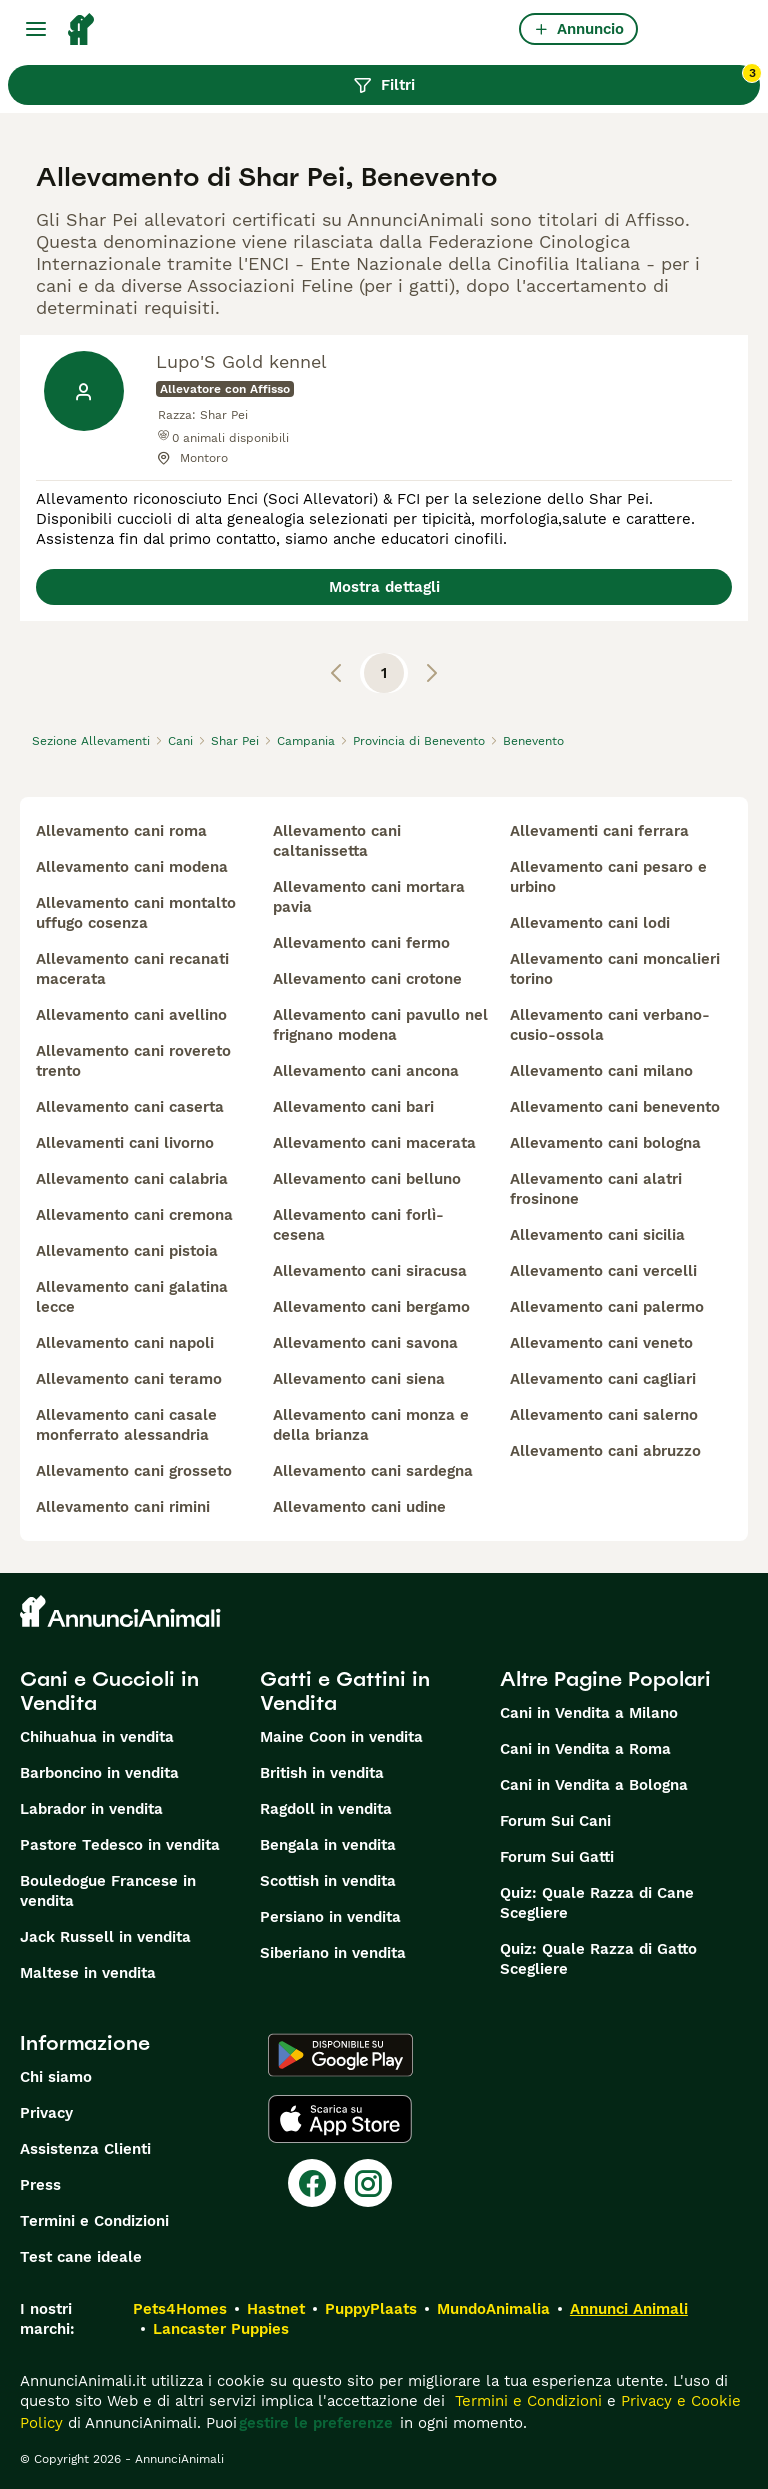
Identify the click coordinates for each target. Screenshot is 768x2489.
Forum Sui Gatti (557, 1857)
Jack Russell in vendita (105, 1937)
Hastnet (276, 2309)
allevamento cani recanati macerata (132, 969)
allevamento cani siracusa (370, 1271)
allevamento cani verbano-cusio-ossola (610, 1025)
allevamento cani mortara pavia (369, 897)
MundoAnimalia (493, 2309)
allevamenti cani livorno (125, 1143)
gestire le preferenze (316, 2423)
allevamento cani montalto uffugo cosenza (136, 913)
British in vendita (322, 1773)
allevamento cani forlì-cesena (358, 1225)
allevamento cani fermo (361, 943)
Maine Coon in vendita (341, 1737)
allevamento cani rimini (123, 1507)
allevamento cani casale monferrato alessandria (126, 1425)
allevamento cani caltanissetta (337, 841)
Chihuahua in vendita (97, 1737)
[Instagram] (368, 2183)
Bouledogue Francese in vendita (108, 1891)
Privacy (46, 2113)
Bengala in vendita (328, 1845)
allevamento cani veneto (601, 1343)
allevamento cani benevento (615, 1107)
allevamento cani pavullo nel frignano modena (380, 1025)
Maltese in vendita (88, 1973)
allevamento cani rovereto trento (133, 1061)
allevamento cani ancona (366, 1071)
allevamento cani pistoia (127, 1251)
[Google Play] (340, 2055)
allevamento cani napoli (125, 1343)
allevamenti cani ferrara (599, 831)
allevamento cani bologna (605, 1143)
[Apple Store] (340, 2119)
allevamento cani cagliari (603, 1379)
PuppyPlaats (371, 2309)
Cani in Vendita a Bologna (594, 1785)
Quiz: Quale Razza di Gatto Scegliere (598, 1959)
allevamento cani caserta (130, 1107)
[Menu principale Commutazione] (36, 29)
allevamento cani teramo (129, 1379)
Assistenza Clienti (85, 2149)
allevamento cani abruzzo (605, 1451)
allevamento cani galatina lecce (132, 1297)
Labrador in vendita (91, 1809)
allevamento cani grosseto (134, 1471)
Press (40, 2185)
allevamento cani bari (353, 1107)
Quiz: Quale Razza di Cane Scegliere (597, 1903)
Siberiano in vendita (333, 1953)
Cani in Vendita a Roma (585, 1749)
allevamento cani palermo (607, 1307)
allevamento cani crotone (367, 979)
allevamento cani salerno (604, 1415)
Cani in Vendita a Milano (589, 1713)
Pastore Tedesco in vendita (120, 1845)
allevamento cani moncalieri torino (615, 969)
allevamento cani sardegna (373, 1471)
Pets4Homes (180, 2309)
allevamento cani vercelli (603, 1271)
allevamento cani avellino (131, 1015)
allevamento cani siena (359, 1379)
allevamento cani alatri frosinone (596, 1189)
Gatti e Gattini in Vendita (345, 1691)
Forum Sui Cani (555, 1821)
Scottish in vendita (328, 1881)
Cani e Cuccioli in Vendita (109, 1691)
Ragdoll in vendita (326, 1809)
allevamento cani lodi (590, 923)
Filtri (556, 80)
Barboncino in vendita (99, 1773)
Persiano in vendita (330, 1917)
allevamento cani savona (365, 1343)
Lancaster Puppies (221, 2329)
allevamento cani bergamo (371, 1307)
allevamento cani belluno (367, 1179)
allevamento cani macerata (374, 1143)
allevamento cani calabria (132, 1179)
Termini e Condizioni (94, 2221)
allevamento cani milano (601, 1071)
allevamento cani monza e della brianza (371, 1425)
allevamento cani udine (359, 1507)
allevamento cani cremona (134, 1215)
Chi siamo (56, 2077)
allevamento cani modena (132, 867)
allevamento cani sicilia (597, 1235)
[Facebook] (312, 2183)
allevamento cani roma (121, 831)
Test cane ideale (81, 2257)
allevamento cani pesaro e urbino (608, 877)
